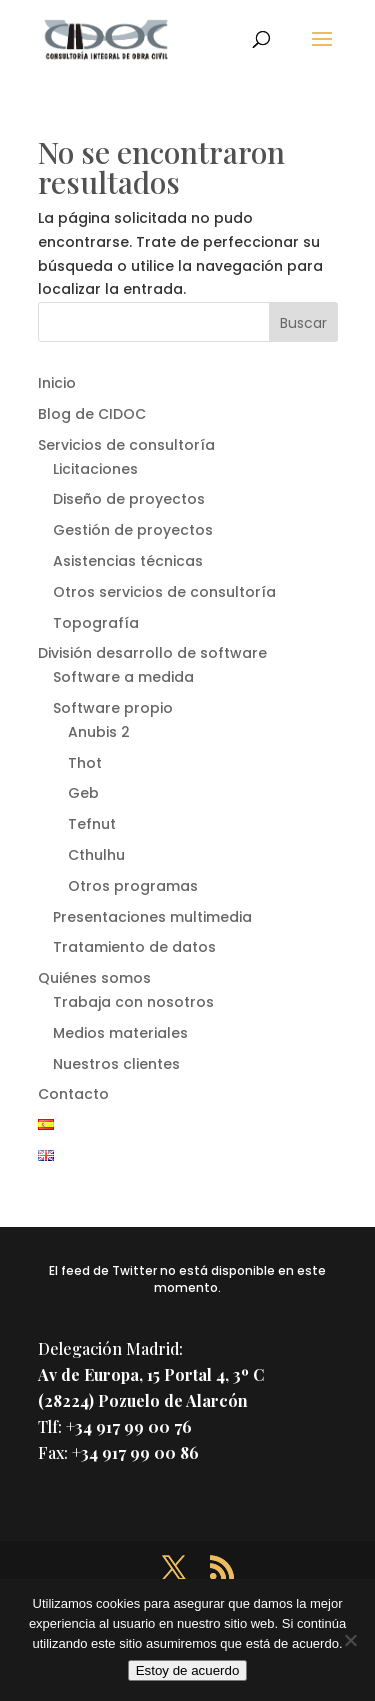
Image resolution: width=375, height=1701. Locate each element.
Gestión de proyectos (133, 530)
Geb (83, 793)
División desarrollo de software (152, 653)
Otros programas (133, 886)
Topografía (96, 623)
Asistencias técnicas (128, 561)
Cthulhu (96, 855)
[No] (350, 1640)
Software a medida (123, 677)
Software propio (113, 708)
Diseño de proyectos (129, 499)
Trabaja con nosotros (133, 1002)
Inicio (57, 383)
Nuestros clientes (116, 1064)
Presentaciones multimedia (152, 917)
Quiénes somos (94, 978)
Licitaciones (95, 469)
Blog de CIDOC (92, 414)
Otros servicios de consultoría (164, 592)
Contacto (73, 1094)
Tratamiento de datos (134, 947)
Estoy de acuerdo (188, 1670)
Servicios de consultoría (126, 445)
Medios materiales (120, 1033)
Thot (85, 763)
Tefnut (92, 824)
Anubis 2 (99, 732)
